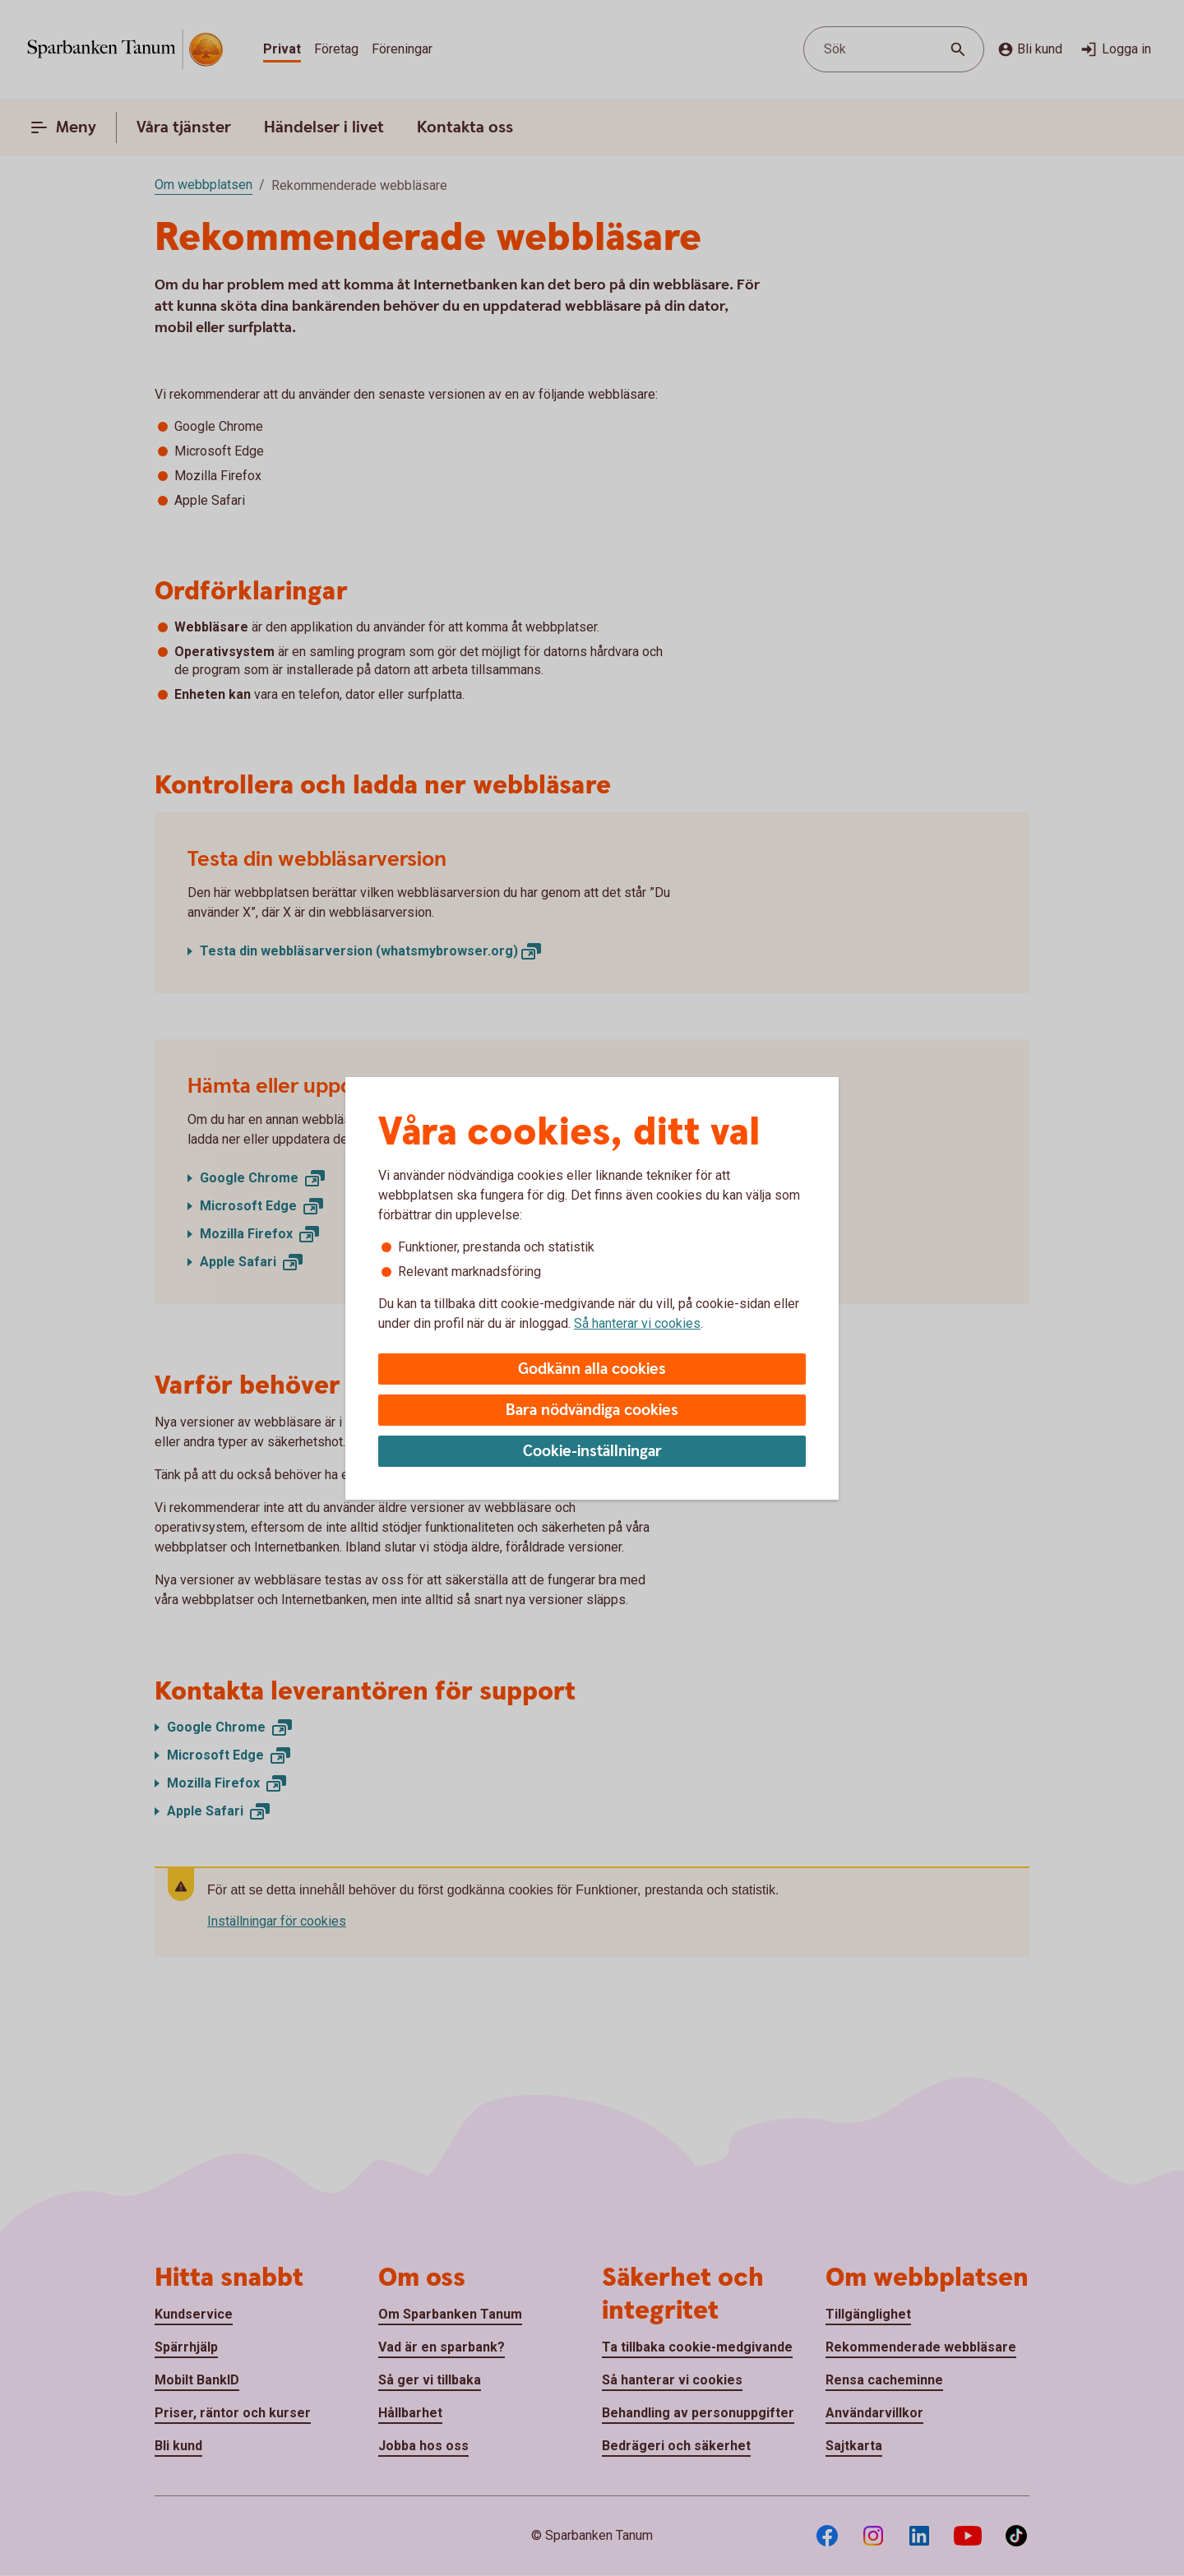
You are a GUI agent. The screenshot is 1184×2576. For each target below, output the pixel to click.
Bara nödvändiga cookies (592, 1410)
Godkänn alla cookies (592, 1369)
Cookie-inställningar (592, 1451)
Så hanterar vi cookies (637, 1323)
